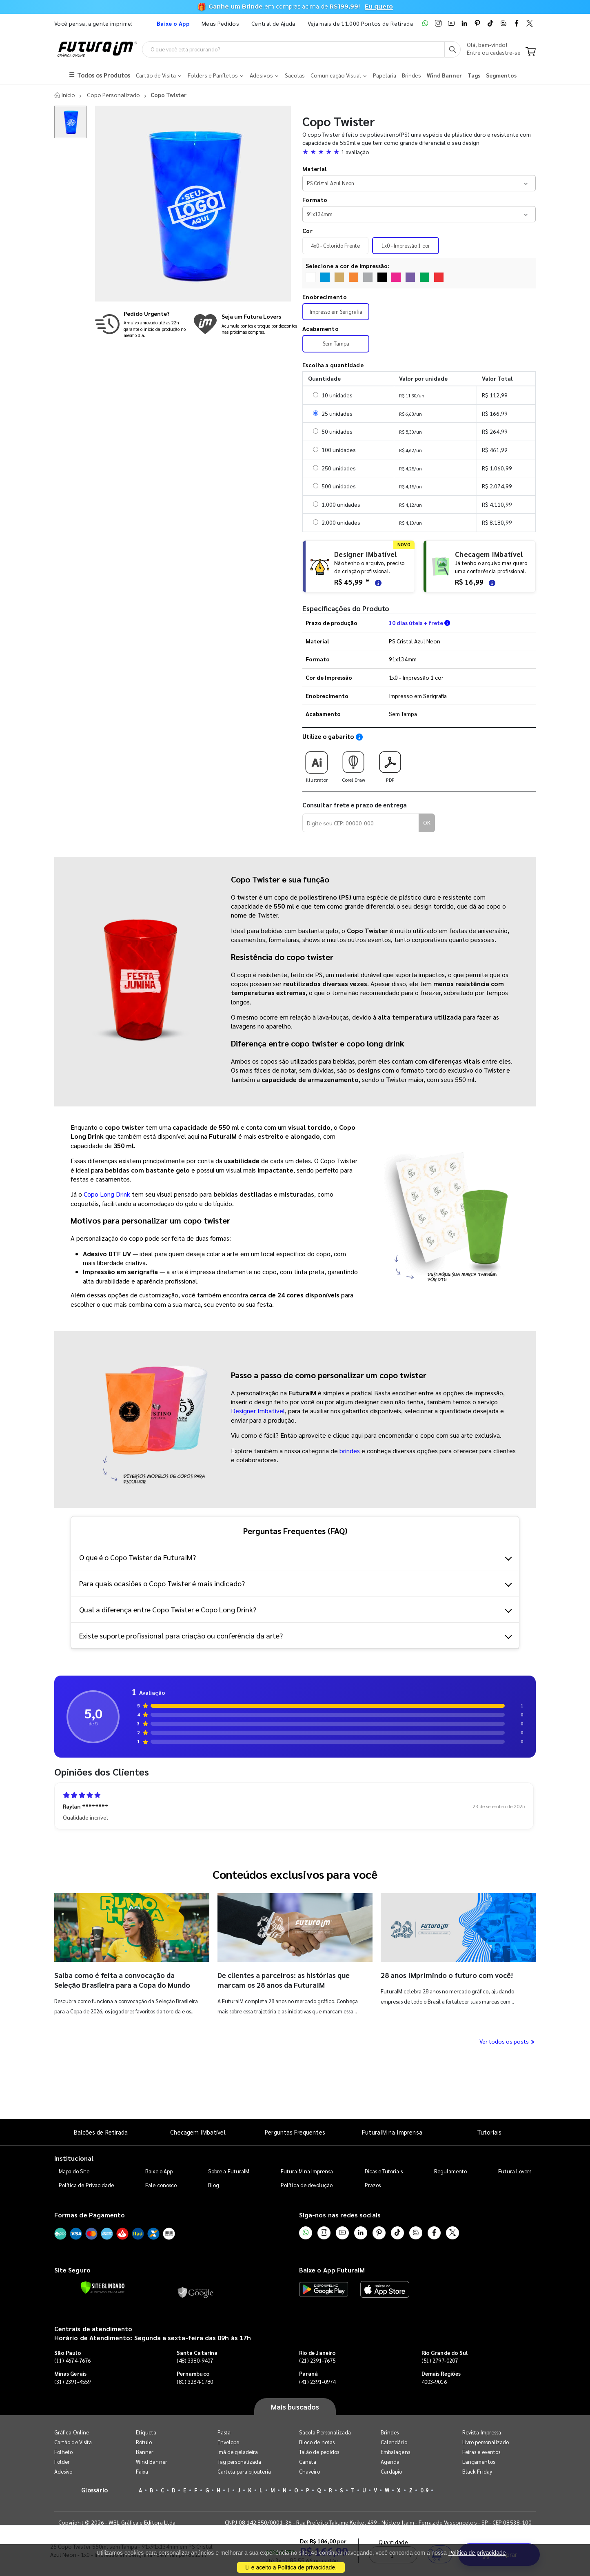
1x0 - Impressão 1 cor (406, 245)
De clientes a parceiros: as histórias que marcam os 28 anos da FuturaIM (283, 1979)
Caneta (307, 2462)
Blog (213, 2185)
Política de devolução (307, 2185)
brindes (349, 1450)
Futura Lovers (514, 2171)
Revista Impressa (481, 2432)
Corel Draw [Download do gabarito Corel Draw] (353, 764)
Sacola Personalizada (325, 2432)
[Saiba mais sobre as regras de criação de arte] (377, 582)
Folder (62, 2462)
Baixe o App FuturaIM (332, 2270)
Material (314, 169)
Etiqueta (146, 2432)
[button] (419, 152)
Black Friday (477, 2471)
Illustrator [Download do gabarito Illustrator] (316, 764)
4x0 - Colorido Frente (335, 245)
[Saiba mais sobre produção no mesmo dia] (142, 324)
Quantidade (393, 2085)
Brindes (390, 2432)
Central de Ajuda (273, 23)
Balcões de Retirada (101, 2132)
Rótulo (144, 2442)
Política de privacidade (477, 2552)
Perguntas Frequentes (295, 2132)
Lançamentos (478, 2462)
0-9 (424, 2490)
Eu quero (379, 6)
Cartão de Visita (73, 2442)
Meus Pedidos (220, 23)
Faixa (142, 2471)
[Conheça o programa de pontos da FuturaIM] (245, 324)
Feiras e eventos (481, 2452)
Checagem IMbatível (197, 2132)
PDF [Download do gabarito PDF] (390, 764)
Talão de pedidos (319, 2452)
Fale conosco (161, 2185)
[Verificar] (102, 2287)
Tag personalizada (239, 2462)
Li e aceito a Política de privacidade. (291, 2567)
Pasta (224, 2432)
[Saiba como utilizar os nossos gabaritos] (359, 737)
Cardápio (391, 2471)
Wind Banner (151, 2462)
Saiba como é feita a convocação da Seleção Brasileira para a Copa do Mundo (122, 1979)
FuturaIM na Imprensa (392, 2132)
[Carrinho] (531, 52)
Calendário (394, 2442)
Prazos (373, 2185)
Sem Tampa (336, 343)
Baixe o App (159, 2171)
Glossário (94, 2490)
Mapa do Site (74, 2171)
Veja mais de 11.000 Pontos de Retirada (360, 23)
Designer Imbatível (258, 1411)
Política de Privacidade (86, 2185)
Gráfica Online (71, 2432)
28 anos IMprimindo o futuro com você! (447, 1975)
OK (426, 823)
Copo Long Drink (107, 1194)
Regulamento (450, 2171)
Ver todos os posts (507, 2041)
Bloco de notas (317, 2442)
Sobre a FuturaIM (228, 2171)
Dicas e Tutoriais (384, 2171)
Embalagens (395, 2452)
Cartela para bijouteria (244, 2471)
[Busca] (452, 49)
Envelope (228, 2442)
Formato (314, 200)
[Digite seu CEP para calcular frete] (360, 823)
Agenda (390, 2462)
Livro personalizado (485, 2442)
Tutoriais (489, 2132)
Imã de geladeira (237, 2452)
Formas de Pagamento (89, 2215)
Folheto (63, 2452)
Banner (144, 2452)
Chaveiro (309, 2471)
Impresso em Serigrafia (336, 311)
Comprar (499, 2097)
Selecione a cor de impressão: (348, 266)
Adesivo (63, 2471)
